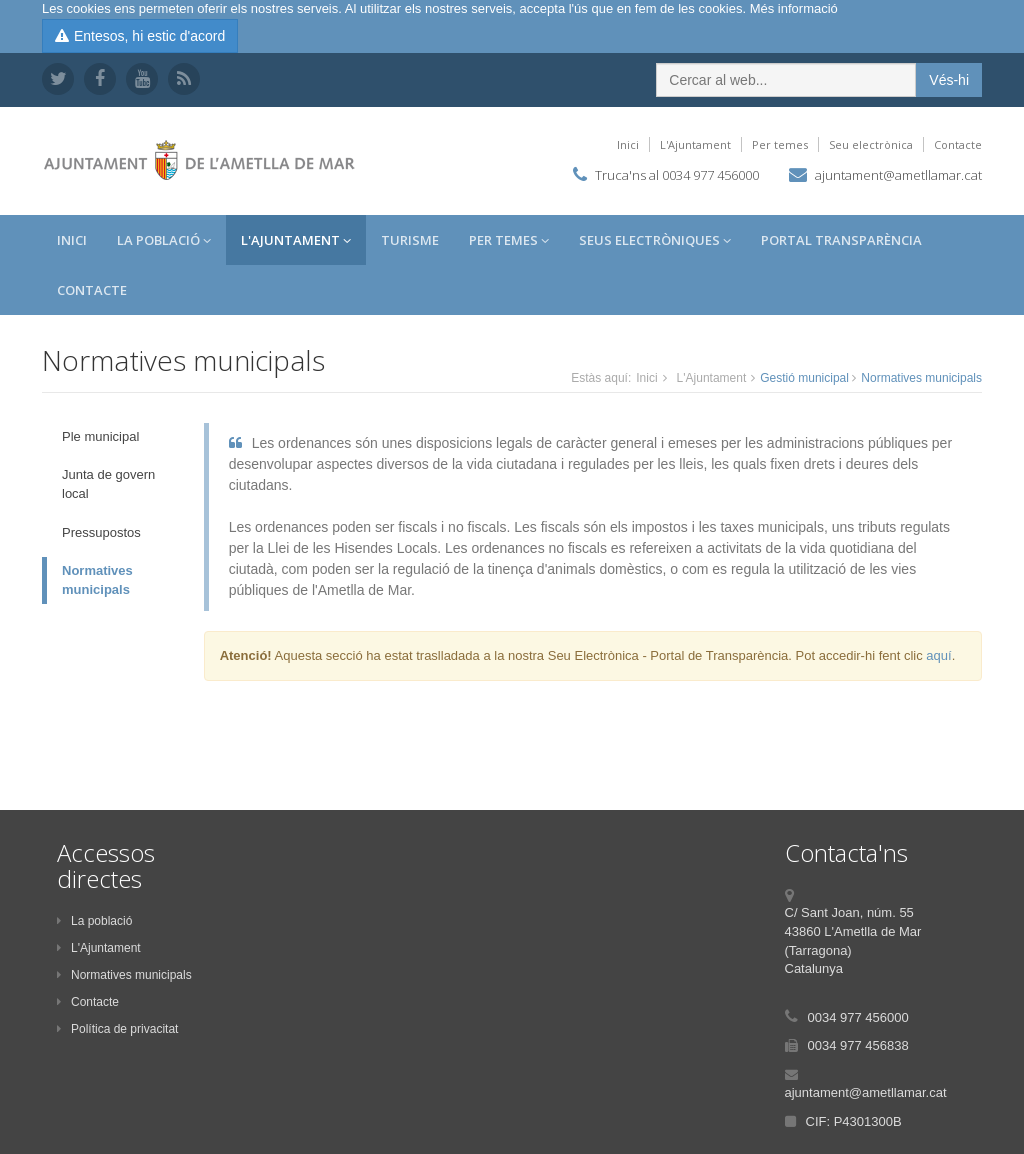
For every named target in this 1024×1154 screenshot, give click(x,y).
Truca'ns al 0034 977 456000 (677, 175)
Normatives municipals (97, 580)
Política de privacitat (117, 1029)
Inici (628, 144)
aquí (938, 655)
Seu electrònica (871, 144)
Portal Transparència (841, 240)
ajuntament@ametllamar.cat (898, 175)
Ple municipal (100, 436)
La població (94, 921)
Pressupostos (101, 532)
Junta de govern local (108, 484)
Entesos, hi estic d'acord (140, 36)
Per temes (780, 144)
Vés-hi (949, 80)
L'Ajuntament (695, 144)
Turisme (410, 240)
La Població (164, 240)
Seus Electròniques (655, 240)
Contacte (958, 144)
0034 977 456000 (858, 1017)
